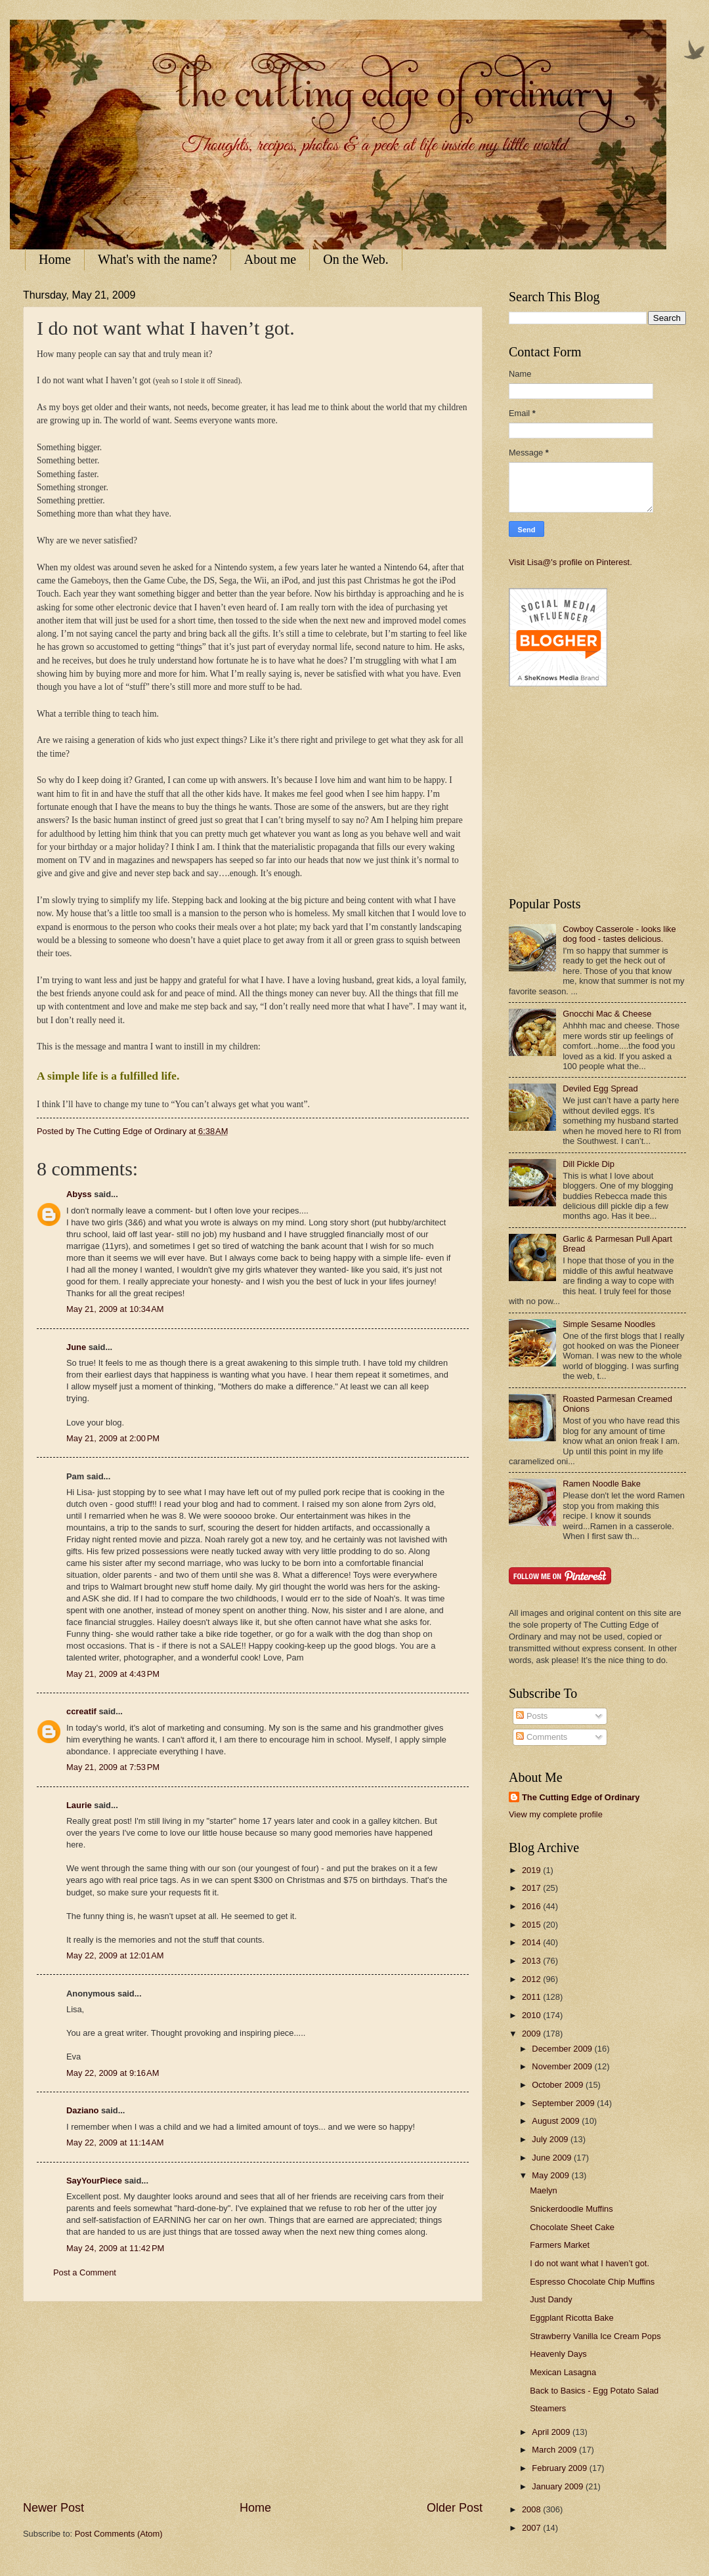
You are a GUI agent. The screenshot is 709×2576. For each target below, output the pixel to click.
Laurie (79, 1805)
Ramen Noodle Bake (602, 1484)
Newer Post (53, 2507)
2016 (532, 1906)
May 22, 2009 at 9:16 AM (112, 2073)
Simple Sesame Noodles (609, 1324)
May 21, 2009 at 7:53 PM (113, 1767)
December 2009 (563, 2049)
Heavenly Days (558, 2354)
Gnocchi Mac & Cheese (607, 1014)
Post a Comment (84, 2272)
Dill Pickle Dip (588, 1164)
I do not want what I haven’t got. (589, 2263)
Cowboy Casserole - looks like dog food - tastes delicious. (619, 934)
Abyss (79, 1194)
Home (55, 259)
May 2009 (551, 2175)
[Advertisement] (252, 2401)
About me (270, 259)
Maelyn (543, 2190)
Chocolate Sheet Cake (572, 2227)
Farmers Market (560, 2245)
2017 (532, 1888)
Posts (532, 1716)
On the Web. (356, 259)
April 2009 (552, 2432)
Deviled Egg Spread (600, 1088)
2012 (532, 1979)
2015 (532, 1925)
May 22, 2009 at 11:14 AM (115, 2142)
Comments (541, 1737)
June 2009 (553, 2158)
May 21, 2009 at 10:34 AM (115, 1309)
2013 (532, 1961)
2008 (532, 2509)
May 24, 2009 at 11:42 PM (115, 2248)
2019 (532, 1870)
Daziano (82, 2110)
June (76, 1347)
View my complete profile (556, 1814)
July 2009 (551, 2139)
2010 (532, 2015)
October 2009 (559, 2085)
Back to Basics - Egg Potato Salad (594, 2391)
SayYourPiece (94, 2180)
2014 (532, 1942)
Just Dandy (551, 2299)
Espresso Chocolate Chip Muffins (592, 2282)
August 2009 (557, 2121)
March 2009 (555, 2450)
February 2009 (560, 2468)
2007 (532, 2528)
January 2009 (559, 2486)
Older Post (455, 2507)
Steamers (548, 2408)
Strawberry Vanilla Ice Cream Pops (595, 2336)
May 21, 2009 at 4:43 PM (113, 1674)
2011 (532, 1997)
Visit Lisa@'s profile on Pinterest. (570, 562)
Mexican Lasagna (563, 2372)
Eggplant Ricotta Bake (571, 2318)
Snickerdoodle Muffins (571, 2209)
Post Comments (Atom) (119, 2534)
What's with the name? (157, 259)
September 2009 (564, 2103)
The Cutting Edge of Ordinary (581, 1797)
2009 (532, 2033)
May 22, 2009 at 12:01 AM (115, 1955)
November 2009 (563, 2066)
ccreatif (81, 1711)
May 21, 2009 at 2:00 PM (113, 1438)
